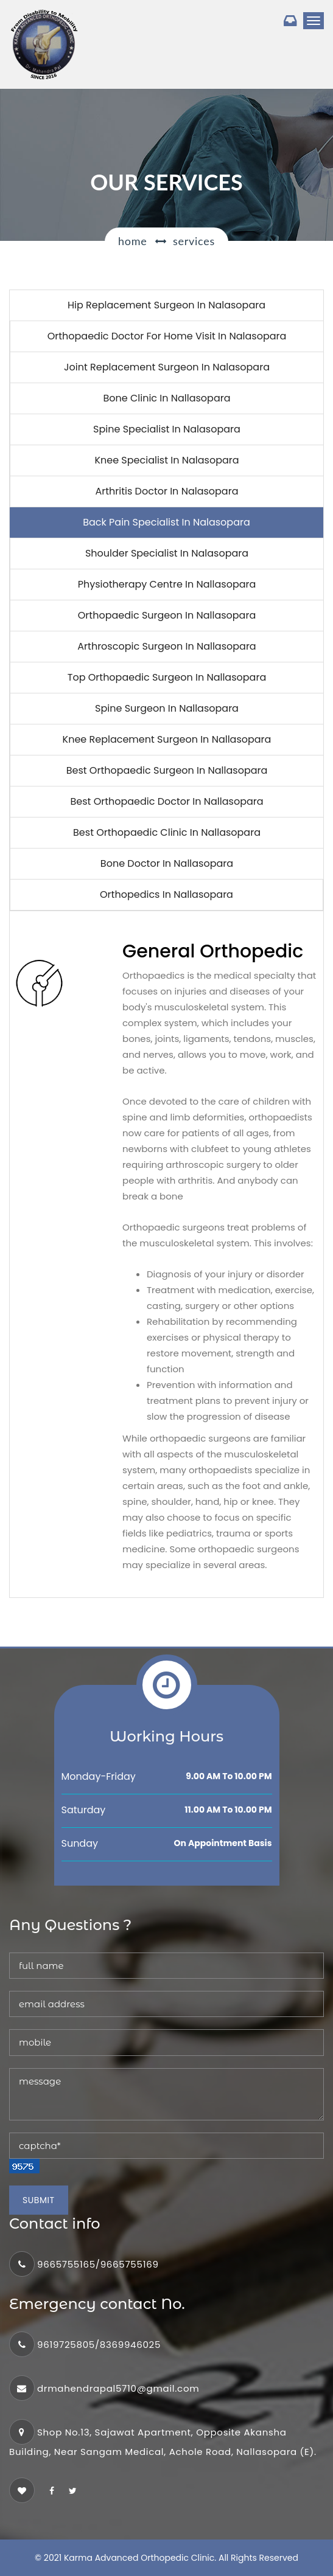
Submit (39, 2200)
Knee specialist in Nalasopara (166, 460)
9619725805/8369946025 (99, 2344)
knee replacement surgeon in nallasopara (167, 739)
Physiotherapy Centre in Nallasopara (167, 584)
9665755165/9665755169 (98, 2264)
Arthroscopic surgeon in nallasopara (166, 646)
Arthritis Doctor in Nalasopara (167, 491)
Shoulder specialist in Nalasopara (166, 553)
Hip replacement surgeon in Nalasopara (166, 305)
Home (132, 241)
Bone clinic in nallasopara (166, 398)
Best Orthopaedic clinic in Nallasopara (167, 832)
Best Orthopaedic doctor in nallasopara (166, 801)
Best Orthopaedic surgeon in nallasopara (167, 770)
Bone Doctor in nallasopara (166, 863)
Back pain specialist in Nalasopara (166, 522)
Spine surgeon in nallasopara (167, 708)
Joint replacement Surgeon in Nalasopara (167, 367)
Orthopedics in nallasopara (166, 894)
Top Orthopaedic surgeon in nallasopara (167, 677)
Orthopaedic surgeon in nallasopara (167, 615)
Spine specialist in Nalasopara (166, 429)
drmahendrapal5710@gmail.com (118, 2388)
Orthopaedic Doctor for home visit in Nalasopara (167, 336)
